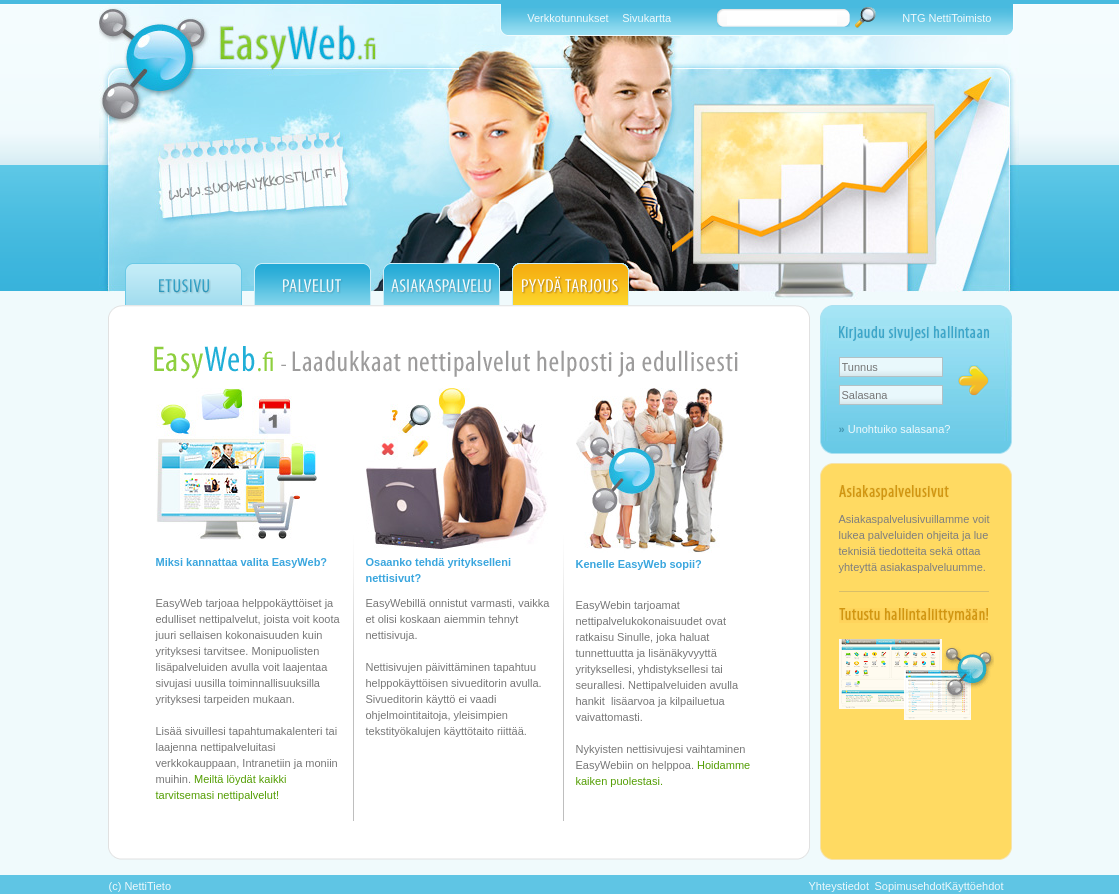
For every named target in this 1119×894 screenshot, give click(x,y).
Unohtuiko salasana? (899, 429)
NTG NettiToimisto (946, 18)
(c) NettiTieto (140, 886)
